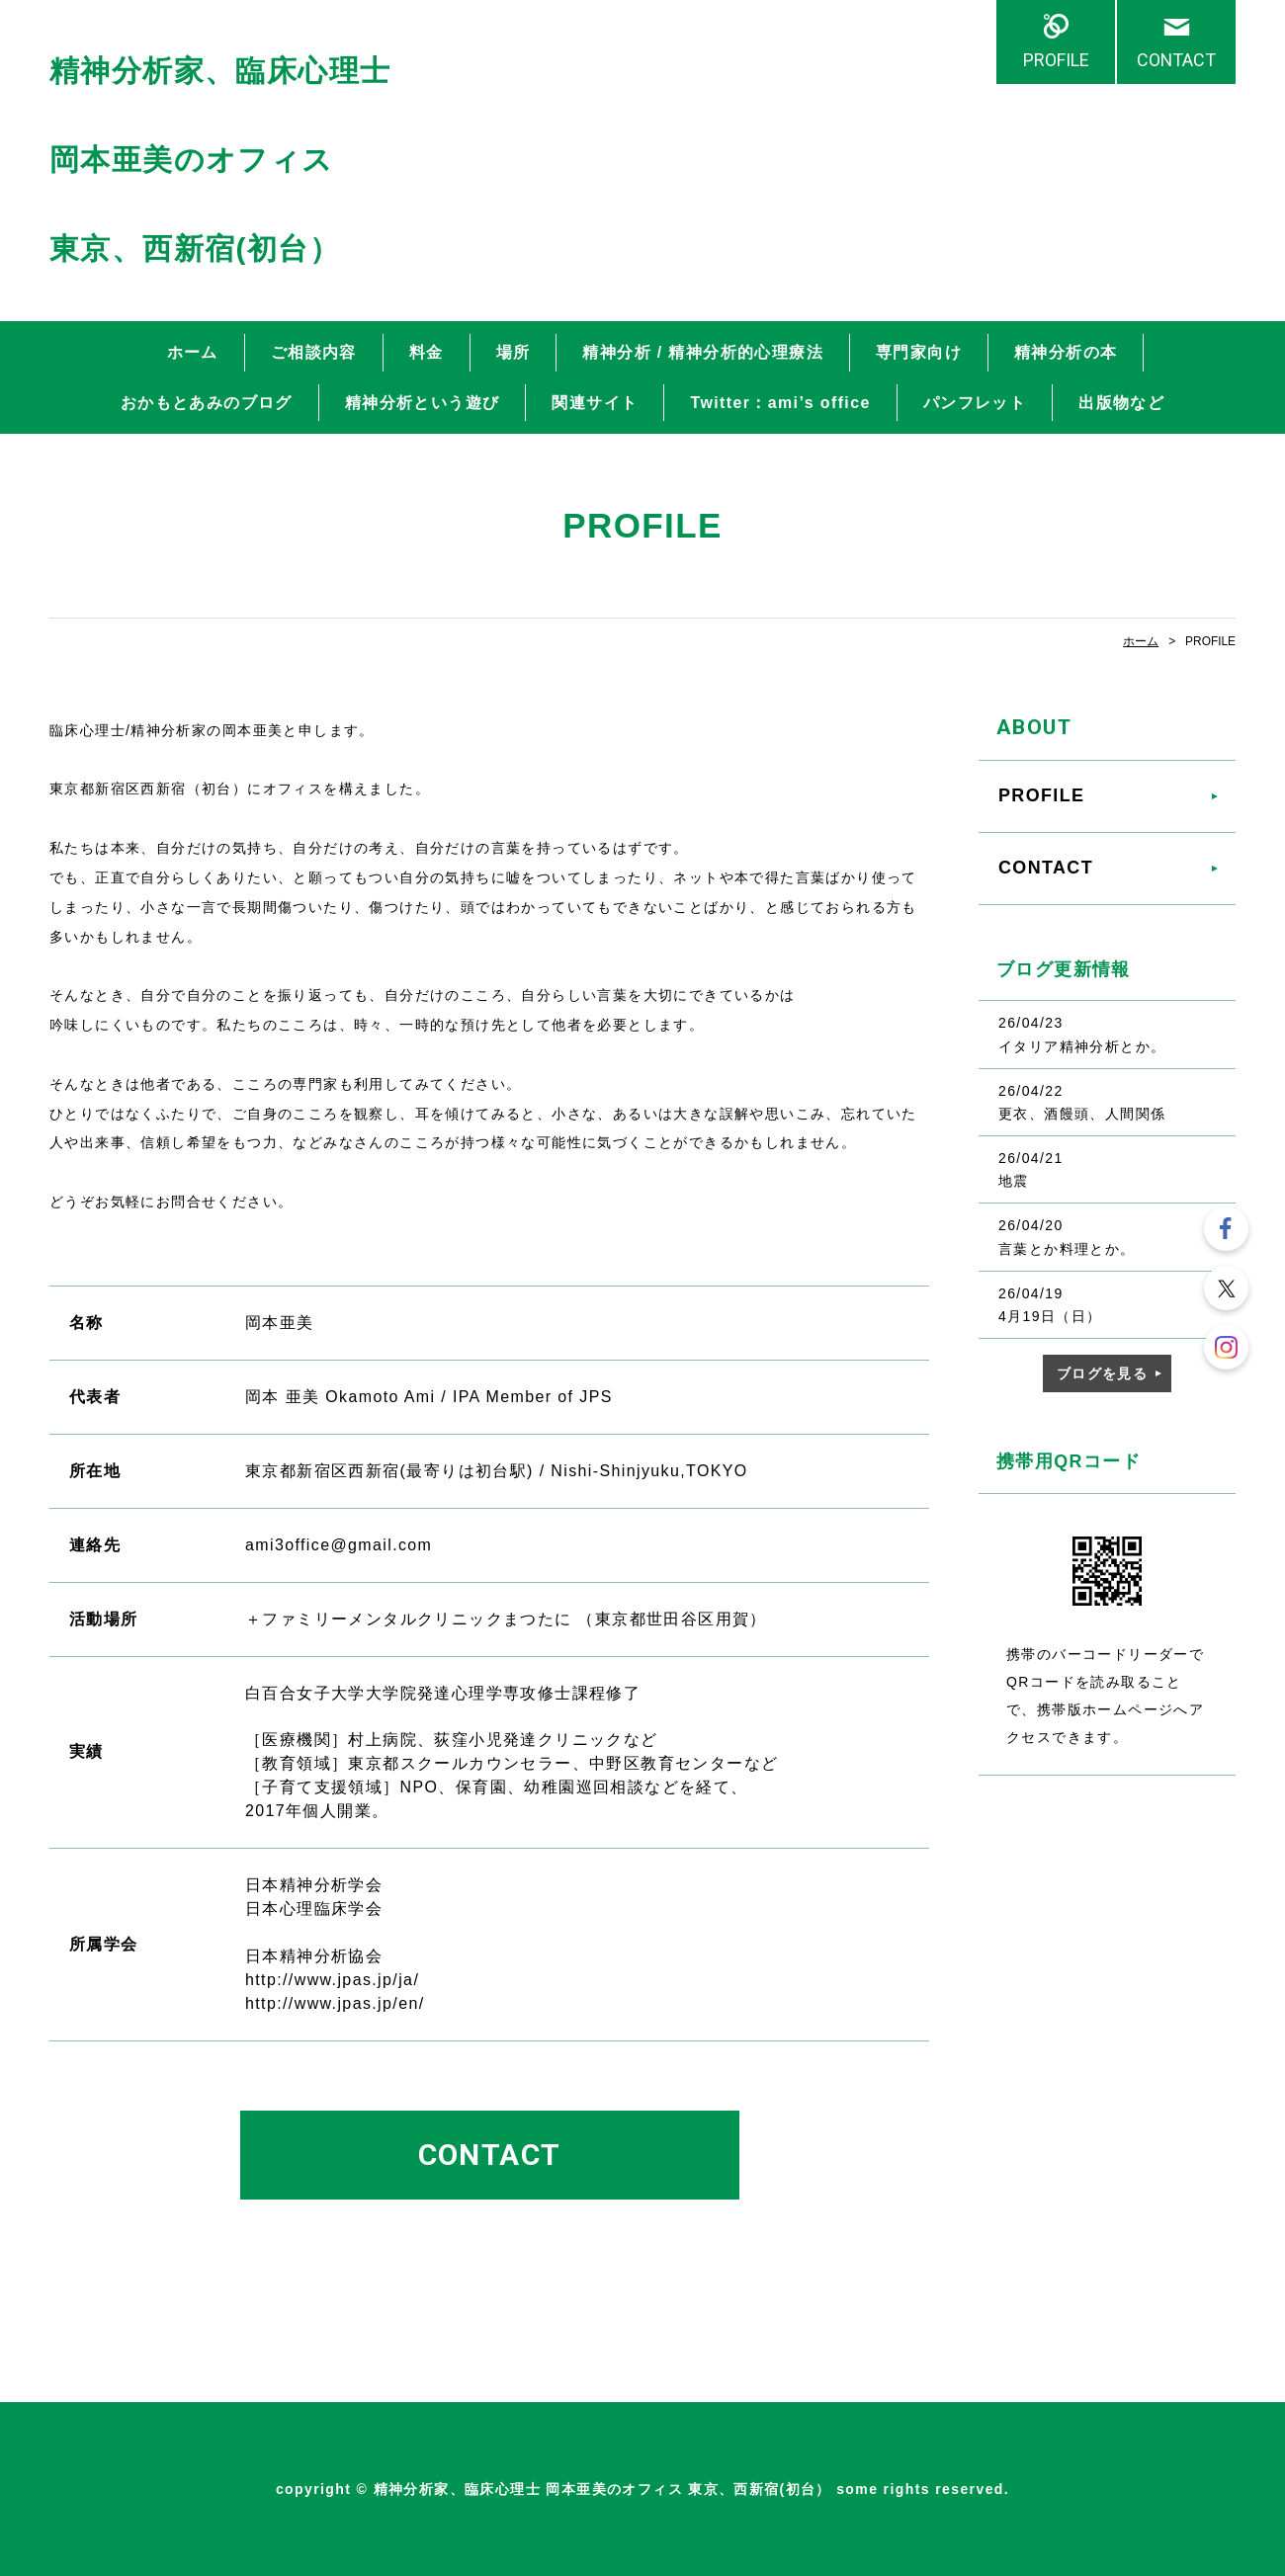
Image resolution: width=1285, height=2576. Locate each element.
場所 (513, 352)
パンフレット (974, 402)
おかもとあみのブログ (207, 402)
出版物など (1121, 402)
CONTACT (1176, 59)
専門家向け (919, 352)
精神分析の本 (1065, 352)
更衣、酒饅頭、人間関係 (1081, 1114)
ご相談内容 (314, 352)
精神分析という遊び (422, 402)
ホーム (192, 352)
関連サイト (595, 402)
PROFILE (1056, 59)
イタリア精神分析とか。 (1081, 1046)
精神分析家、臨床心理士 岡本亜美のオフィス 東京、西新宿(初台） (219, 159)
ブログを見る (1102, 1373)
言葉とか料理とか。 (1067, 1249)
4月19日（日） (1050, 1316)
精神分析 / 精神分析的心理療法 (702, 352)
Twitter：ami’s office (780, 402)
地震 (1013, 1181)
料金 (426, 352)
